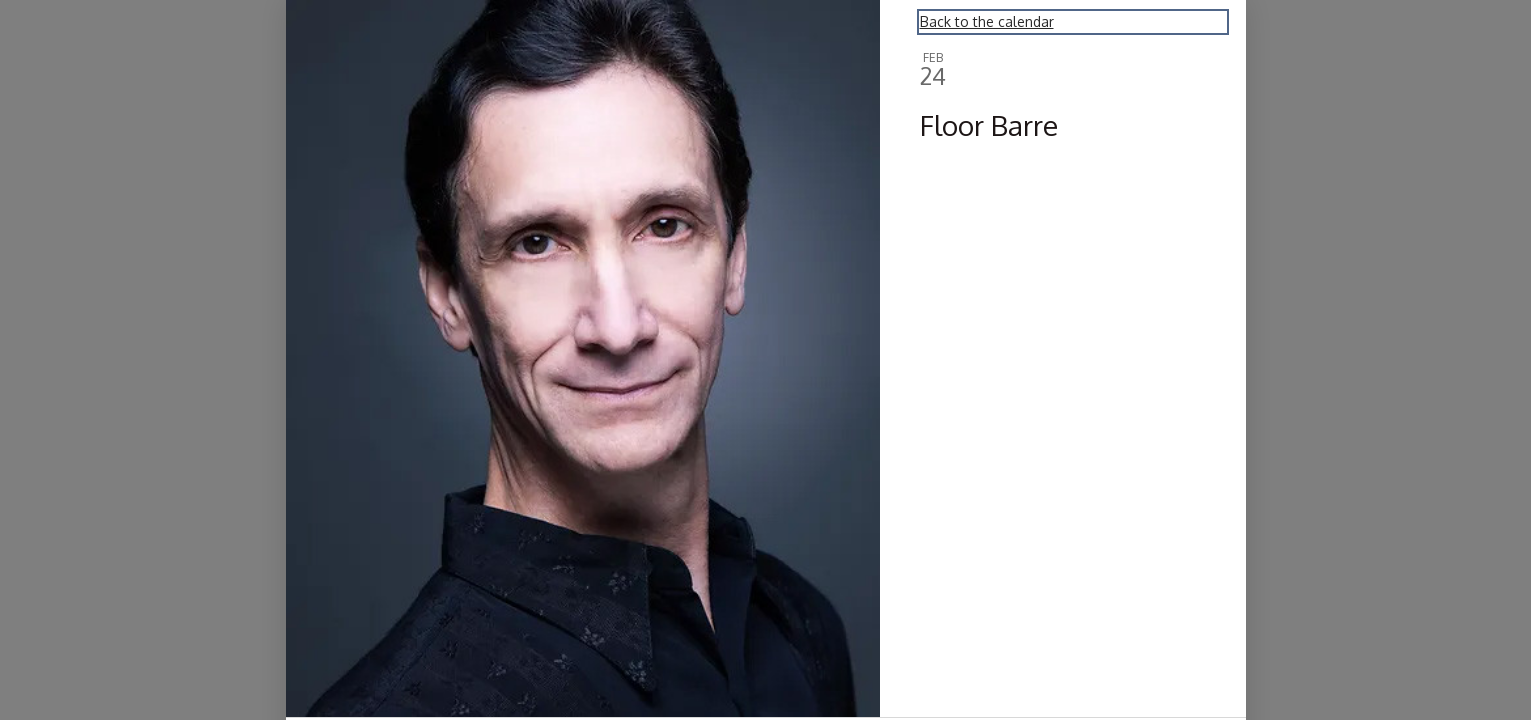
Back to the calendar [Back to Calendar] (987, 21)
